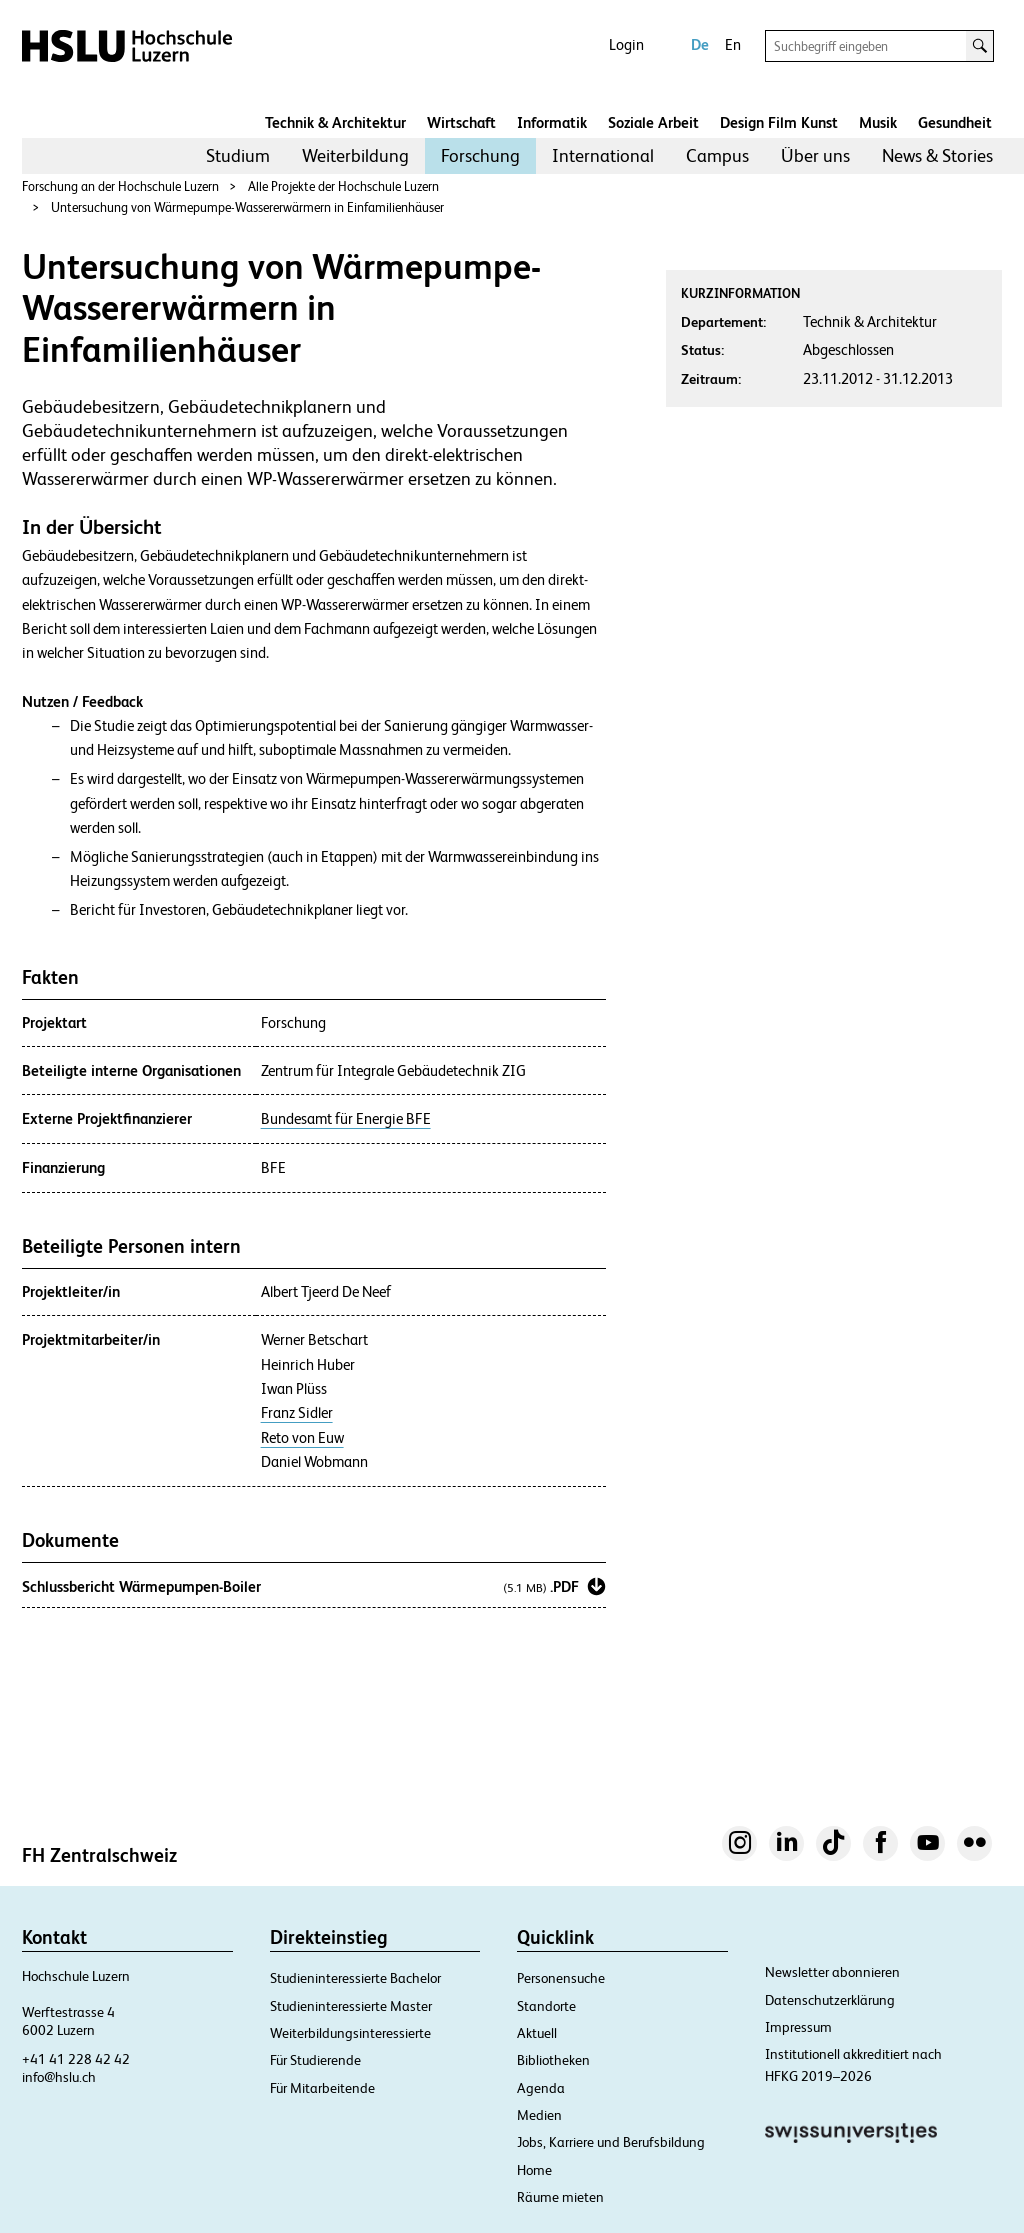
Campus (717, 155)
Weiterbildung (355, 155)
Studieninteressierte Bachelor (355, 1978)
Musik (878, 122)
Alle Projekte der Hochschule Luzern (343, 186)
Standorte (546, 2006)
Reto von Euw (302, 1438)
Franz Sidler (297, 1413)
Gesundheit (955, 122)
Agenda (541, 2088)
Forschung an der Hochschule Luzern (120, 186)
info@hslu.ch (59, 2077)
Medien (539, 2115)
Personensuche (561, 1978)
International (603, 155)
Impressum (798, 2027)
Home (534, 2170)
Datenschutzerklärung (830, 2000)
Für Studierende (315, 2060)
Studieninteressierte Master (351, 2006)
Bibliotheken (553, 2060)
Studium (238, 155)
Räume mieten (560, 2197)
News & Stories (937, 155)
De (700, 44)
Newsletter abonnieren (832, 1972)
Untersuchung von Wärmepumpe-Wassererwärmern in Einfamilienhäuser (247, 207)
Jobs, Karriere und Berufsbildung (611, 2142)
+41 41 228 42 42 (76, 2059)
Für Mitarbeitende (322, 2088)
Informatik (552, 122)
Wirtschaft (461, 122)
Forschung (480, 155)
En (733, 44)
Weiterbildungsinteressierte (350, 2033)
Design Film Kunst (779, 122)
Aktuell (537, 2033)
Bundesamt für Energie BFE (346, 1119)
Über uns (815, 155)
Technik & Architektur (335, 122)
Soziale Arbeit (653, 122)
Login (626, 44)
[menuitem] (238, 156)
